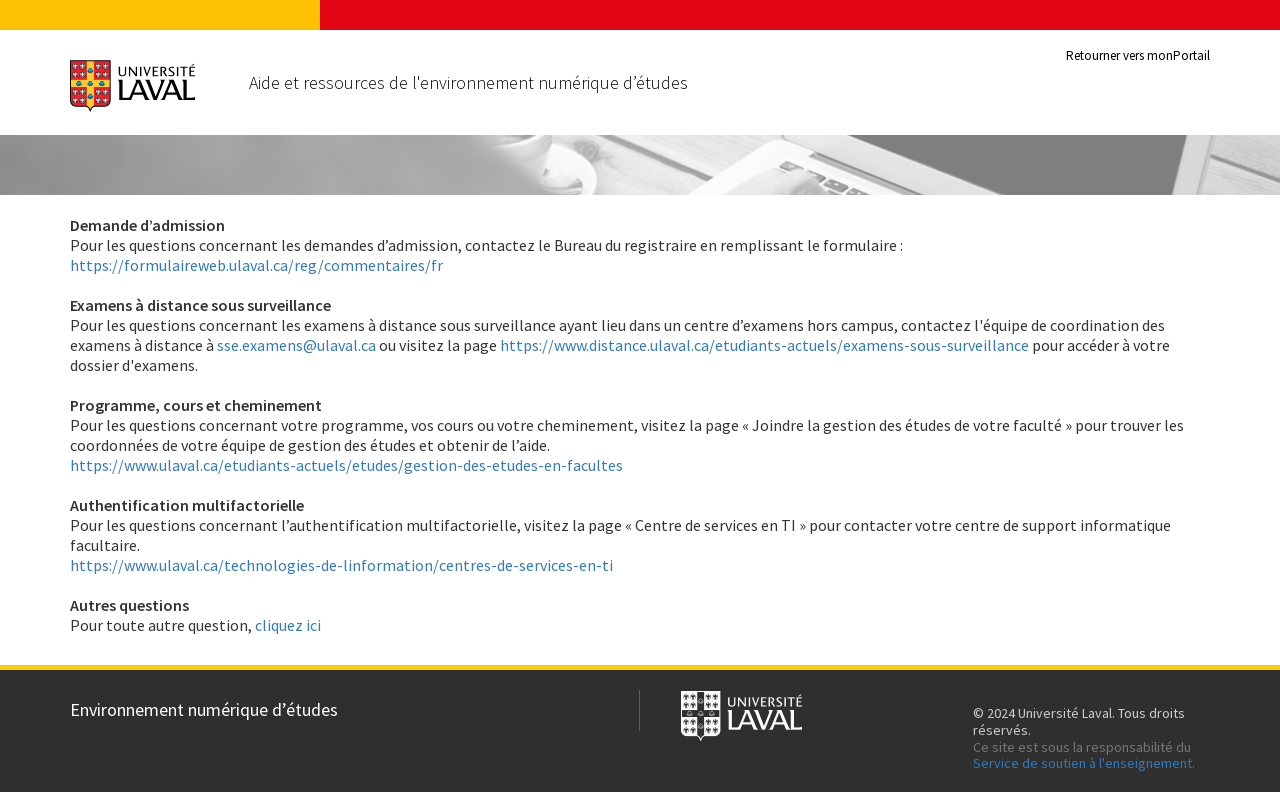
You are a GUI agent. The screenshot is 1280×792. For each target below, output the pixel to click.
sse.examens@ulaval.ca (296, 345)
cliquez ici (288, 625)
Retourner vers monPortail (1138, 55)
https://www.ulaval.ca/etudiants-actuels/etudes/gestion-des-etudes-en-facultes (346, 465)
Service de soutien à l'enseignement (1082, 763)
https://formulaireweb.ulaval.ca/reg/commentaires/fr (256, 265)
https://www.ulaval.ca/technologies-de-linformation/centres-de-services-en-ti (341, 565)
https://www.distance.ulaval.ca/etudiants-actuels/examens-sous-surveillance (764, 345)
